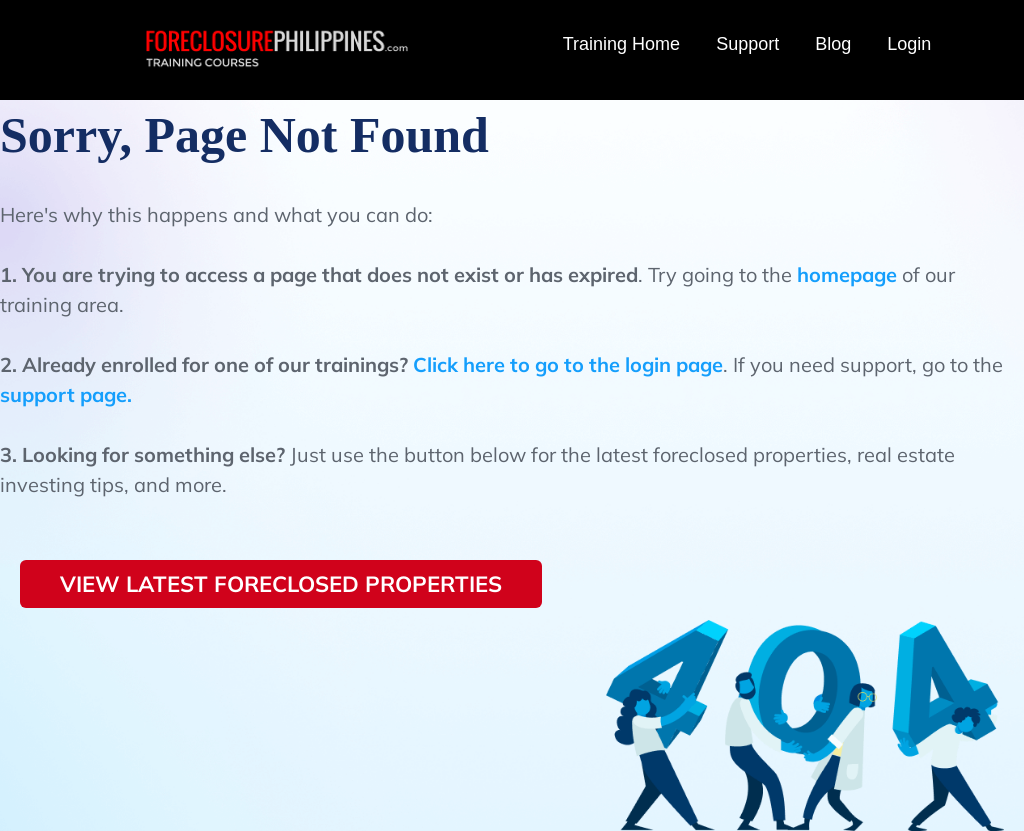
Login (909, 44)
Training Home (621, 44)
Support (747, 44)
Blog (833, 44)
